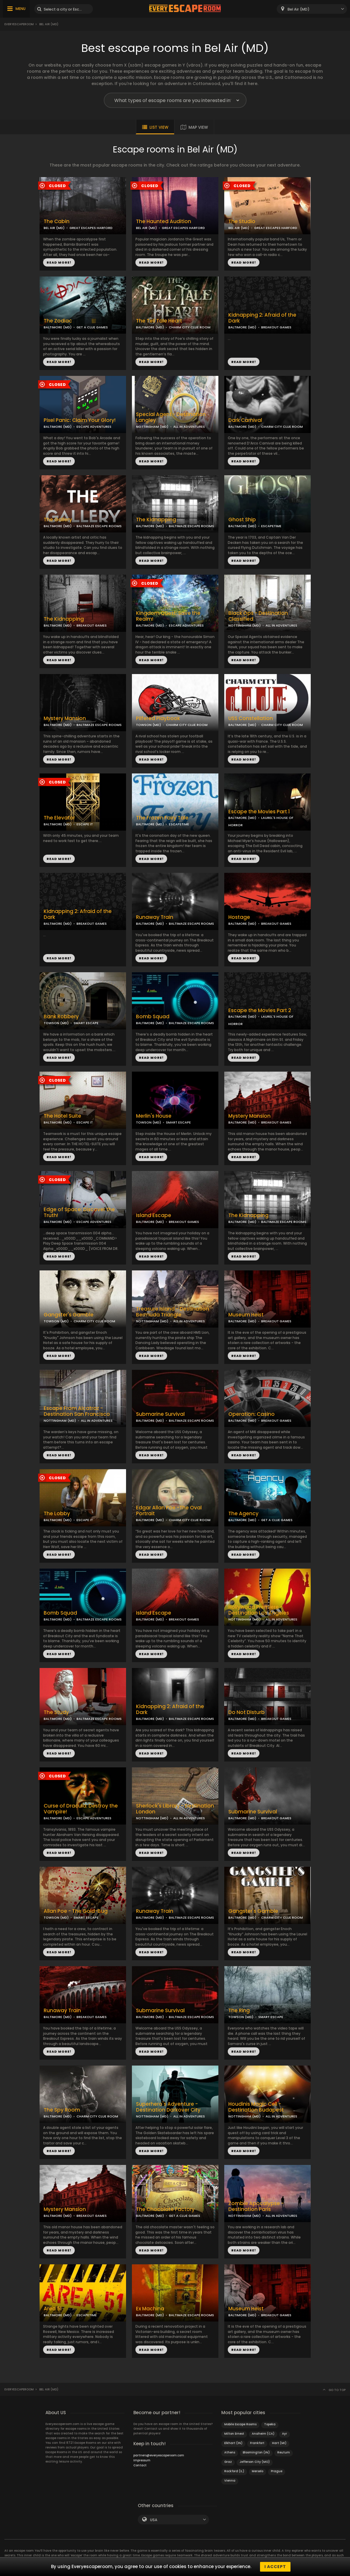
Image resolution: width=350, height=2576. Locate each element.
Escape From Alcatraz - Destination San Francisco (77, 1411)
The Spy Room (62, 2110)
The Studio (241, 221)
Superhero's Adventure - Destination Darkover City (168, 2107)
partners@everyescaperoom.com (158, 2455)
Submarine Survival (160, 1414)
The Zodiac (58, 321)
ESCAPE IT (85, 824)
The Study (56, 1712)
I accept (275, 2567)
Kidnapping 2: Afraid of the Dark (262, 318)
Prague (276, 2471)
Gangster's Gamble (69, 1315)
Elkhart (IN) (233, 2443)
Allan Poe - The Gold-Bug (76, 1911)
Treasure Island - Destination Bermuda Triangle (172, 1312)
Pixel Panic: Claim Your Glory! (79, 420)
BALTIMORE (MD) (58, 327)
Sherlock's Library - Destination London (175, 1809)
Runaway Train (154, 917)
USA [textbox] (153, 2519)
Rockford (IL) (234, 2471)
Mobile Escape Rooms (240, 2424)
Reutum (283, 2452)
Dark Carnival (245, 420)
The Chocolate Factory (165, 2209)
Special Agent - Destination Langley (171, 417)
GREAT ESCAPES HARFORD (91, 227)
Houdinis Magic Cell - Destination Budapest (256, 2107)
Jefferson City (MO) (254, 2462)
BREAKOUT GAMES (276, 327)
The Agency (243, 1514)
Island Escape (153, 1215)
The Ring (239, 2010)
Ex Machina (150, 2309)
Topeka (270, 2424)
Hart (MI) (279, 2443)
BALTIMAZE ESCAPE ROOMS (99, 526)
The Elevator (59, 818)
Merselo (257, 2471)
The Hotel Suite (62, 1116)
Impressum (141, 2460)
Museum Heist (246, 1315)
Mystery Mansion (65, 718)
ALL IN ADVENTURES (189, 426)
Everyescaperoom (19, 24)
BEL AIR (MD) (54, 227)
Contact (140, 2465)
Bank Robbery (61, 1017)
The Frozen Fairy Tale (162, 818)
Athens (229, 2452)
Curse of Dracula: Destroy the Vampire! (81, 1809)
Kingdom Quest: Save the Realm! (168, 616)
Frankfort (257, 2443)
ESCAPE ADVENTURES (94, 426)
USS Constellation (250, 718)
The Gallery (58, 520)
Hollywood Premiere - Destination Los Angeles (258, 1610)
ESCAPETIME (271, 526)
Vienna (229, 2480)
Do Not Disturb (246, 1712)
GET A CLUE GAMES (92, 327)
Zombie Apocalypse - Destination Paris (256, 2206)
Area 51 (53, 2309)
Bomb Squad (152, 1017)
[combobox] (312, 9)
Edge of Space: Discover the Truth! (79, 1212)
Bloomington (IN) (256, 2452)
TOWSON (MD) (148, 724)
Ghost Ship (242, 520)
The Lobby (57, 1514)
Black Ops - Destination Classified (258, 616)
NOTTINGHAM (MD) (152, 426)
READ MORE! (59, 262)
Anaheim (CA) (263, 2433)
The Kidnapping (156, 520)
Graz (228, 2462)
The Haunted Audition (163, 221)
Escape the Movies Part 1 (259, 812)
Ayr (284, 2433)
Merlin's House (153, 1116)
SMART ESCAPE (86, 1023)
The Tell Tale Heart (159, 321)
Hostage (239, 917)
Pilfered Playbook (158, 718)
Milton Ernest (234, 2433)
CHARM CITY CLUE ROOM (189, 327)
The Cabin (56, 221)
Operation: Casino (251, 1414)
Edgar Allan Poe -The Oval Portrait (169, 1511)
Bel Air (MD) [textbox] (299, 9)
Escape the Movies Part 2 (259, 1010)
